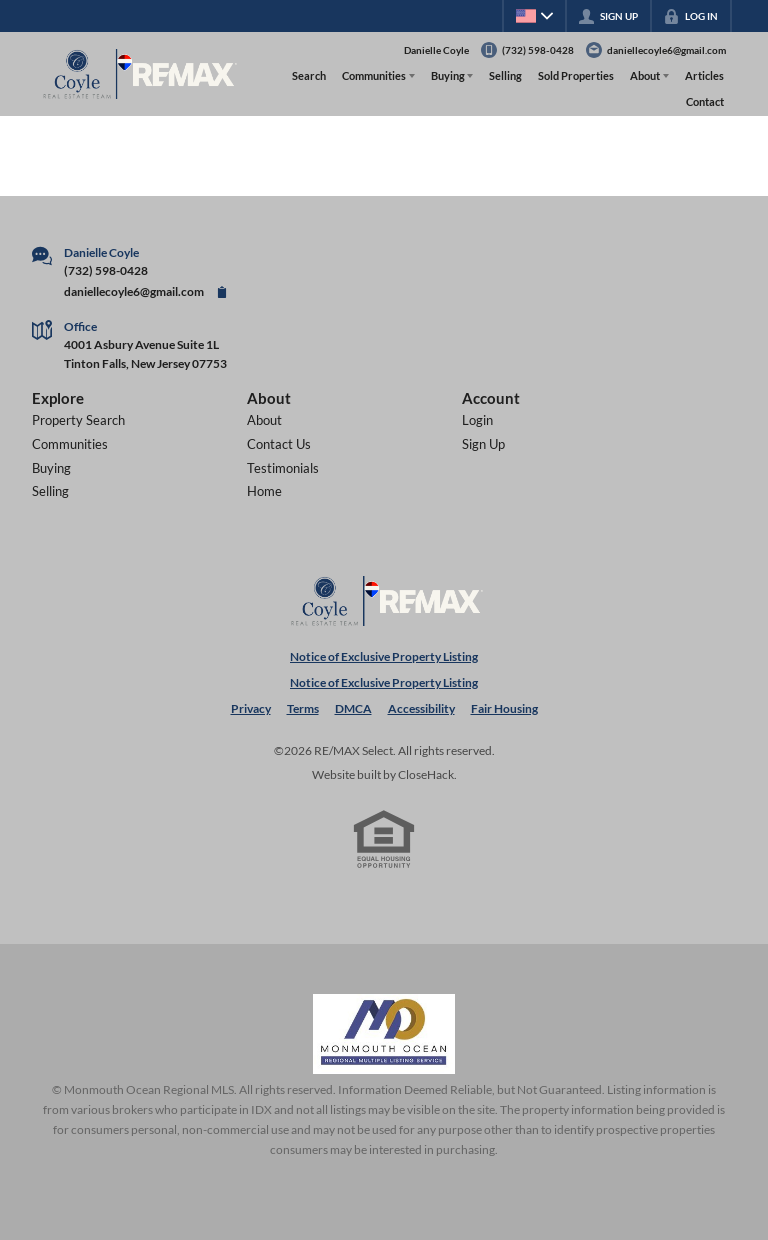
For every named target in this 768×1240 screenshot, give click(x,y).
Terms (303, 708)
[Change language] (534, 16)
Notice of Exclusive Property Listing (384, 656)
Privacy (251, 708)
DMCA (353, 708)
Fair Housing (504, 708)
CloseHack (426, 774)
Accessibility (421, 708)
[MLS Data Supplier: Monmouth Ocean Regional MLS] (384, 1034)
